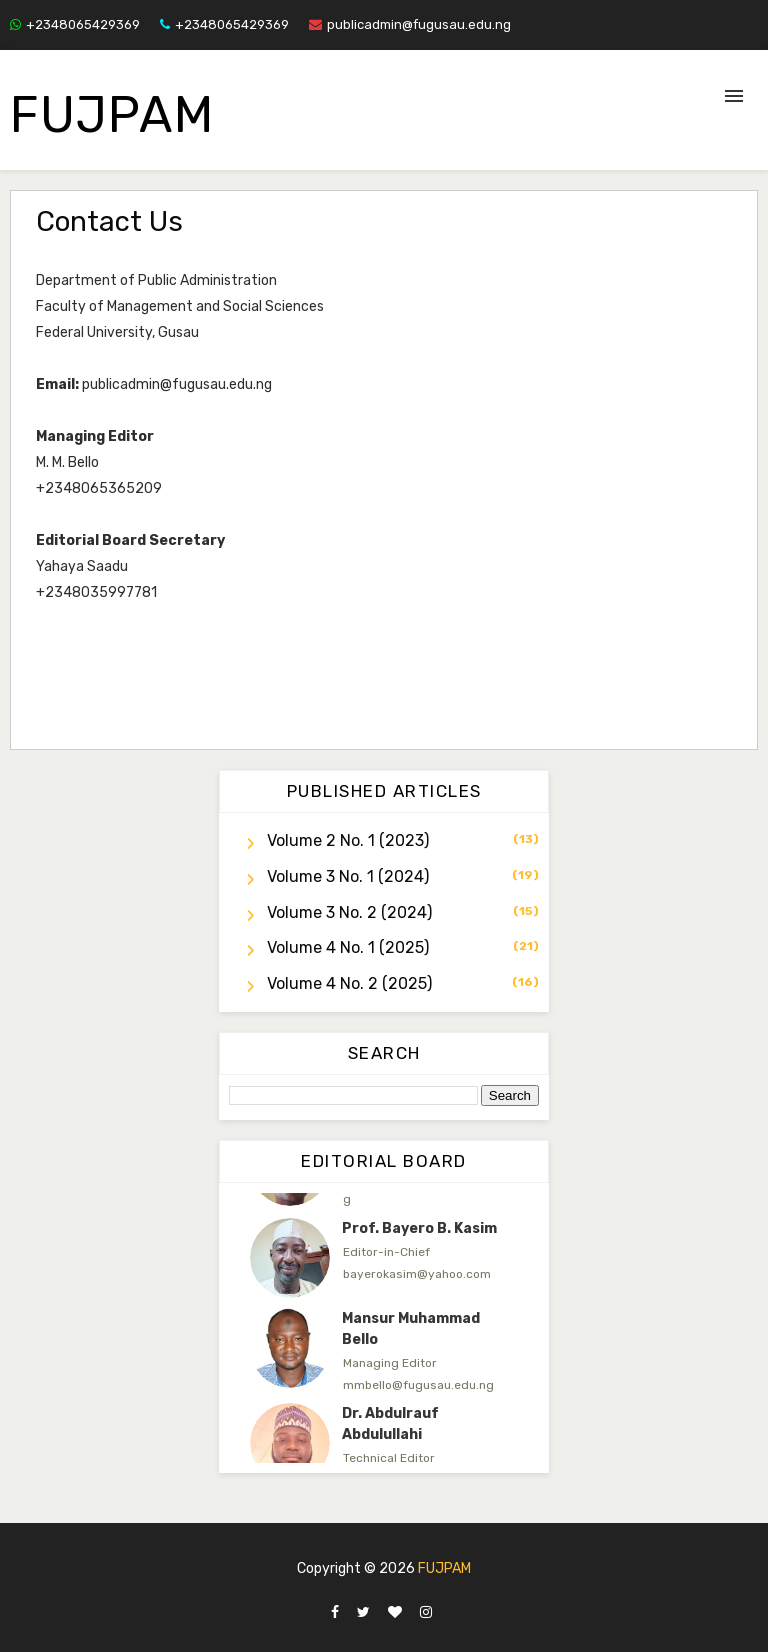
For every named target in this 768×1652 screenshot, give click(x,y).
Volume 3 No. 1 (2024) (348, 876)
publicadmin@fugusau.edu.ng (410, 24)
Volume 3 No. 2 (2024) (349, 912)
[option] (384, 1258)
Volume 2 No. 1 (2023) (348, 840)
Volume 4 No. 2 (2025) (349, 983)
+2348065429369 (75, 24)
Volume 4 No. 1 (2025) (348, 947)
